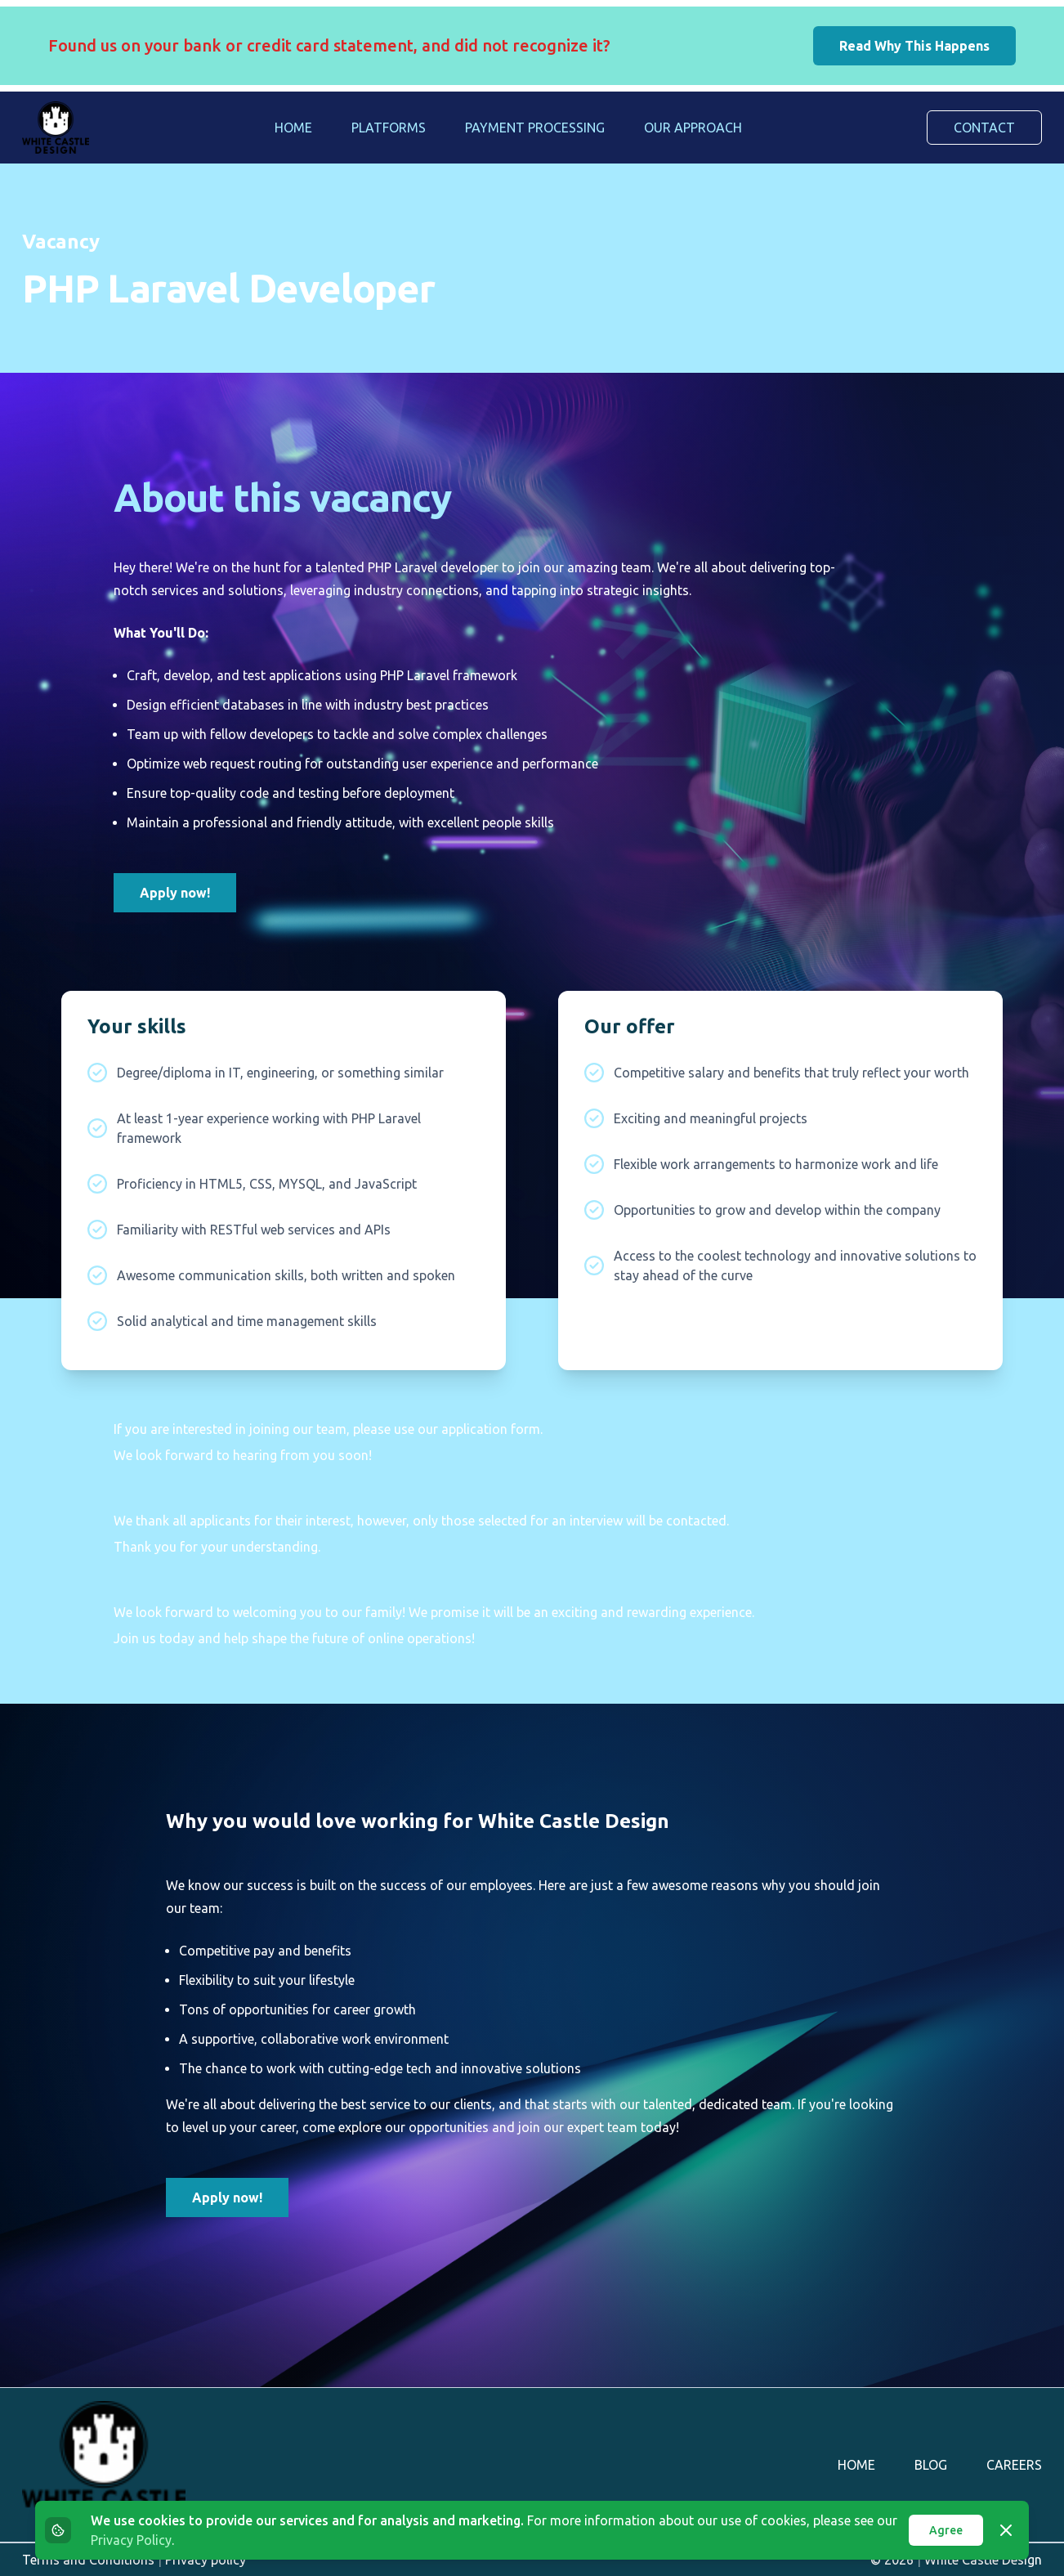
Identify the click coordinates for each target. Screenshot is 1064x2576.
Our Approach (693, 127)
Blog (930, 2464)
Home (293, 127)
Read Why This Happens (914, 45)
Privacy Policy (131, 2540)
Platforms (388, 127)
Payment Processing (535, 127)
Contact (984, 127)
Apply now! (175, 892)
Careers (1014, 2464)
